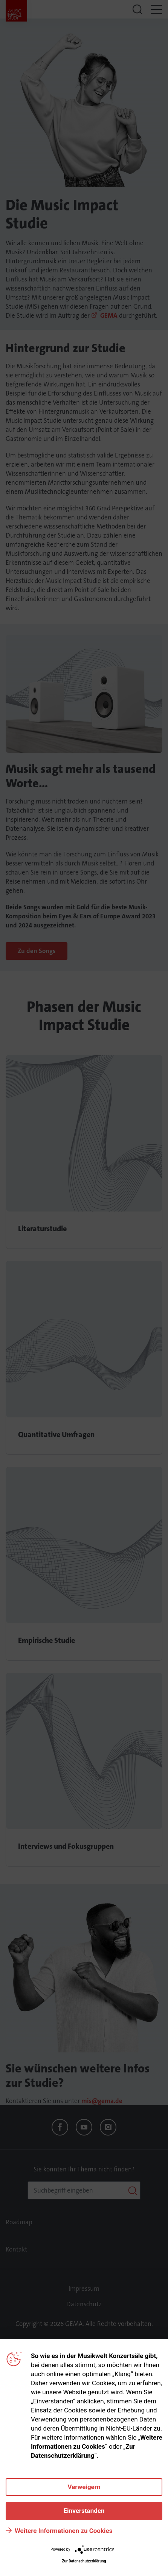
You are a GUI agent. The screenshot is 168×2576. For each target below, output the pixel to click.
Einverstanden (84, 2510)
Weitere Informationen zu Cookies (63, 2530)
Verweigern (83, 2487)
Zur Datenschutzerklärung (84, 2561)
